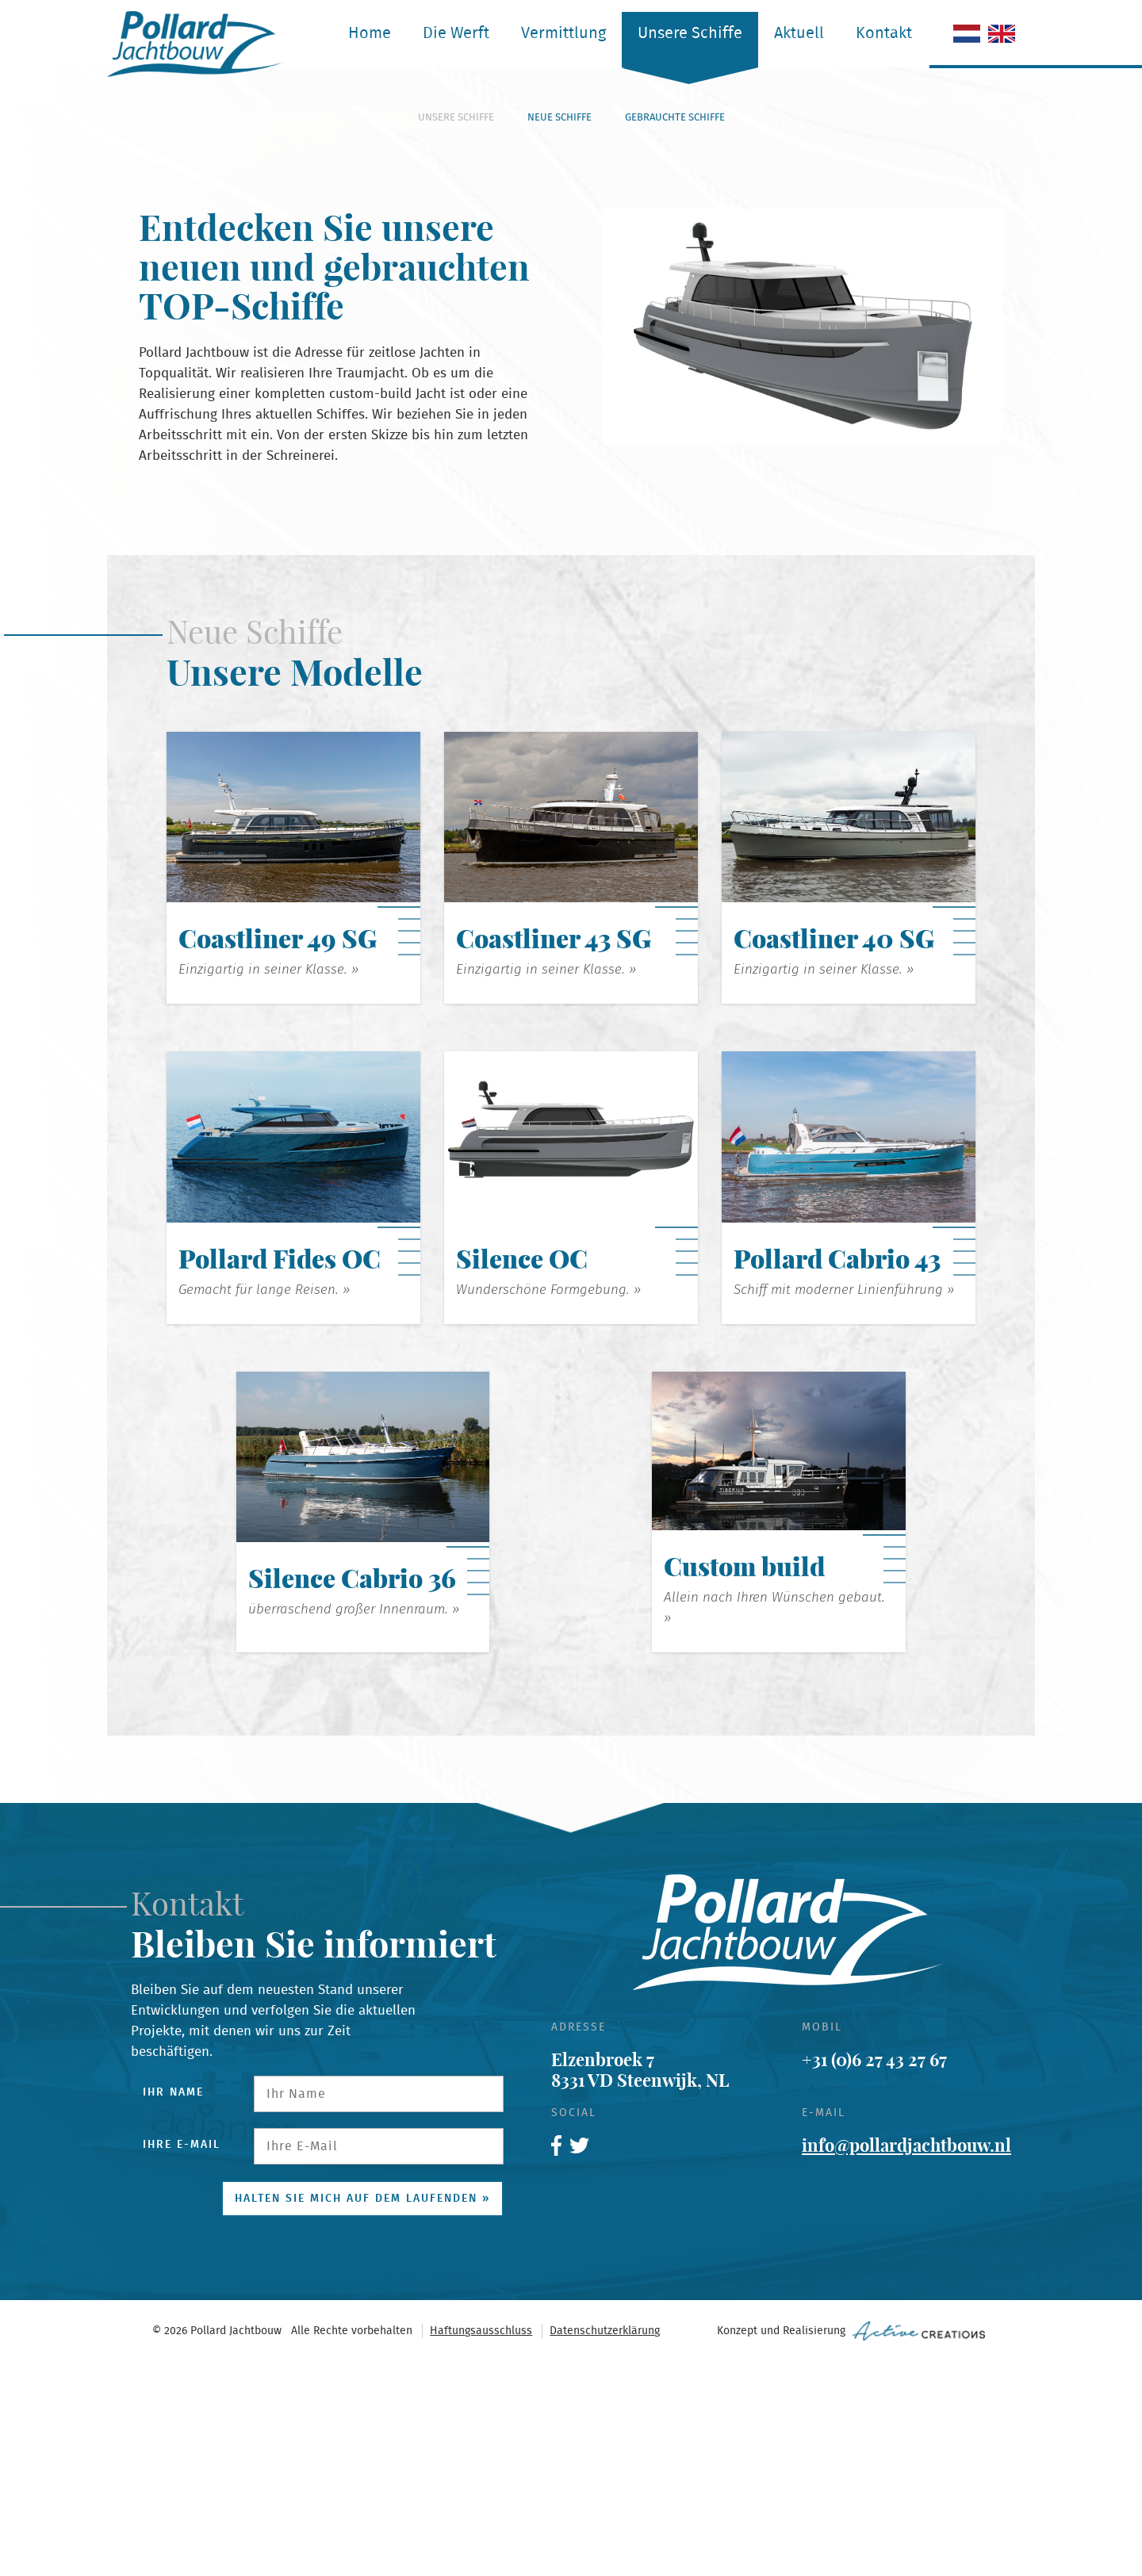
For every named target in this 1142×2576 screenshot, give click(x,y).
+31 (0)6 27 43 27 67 (874, 2274)
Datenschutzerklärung (605, 2545)
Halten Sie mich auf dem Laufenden (356, 2412)
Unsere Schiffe (690, 33)
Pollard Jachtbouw (196, 44)
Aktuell (799, 33)
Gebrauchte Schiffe (675, 332)
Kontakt (884, 33)
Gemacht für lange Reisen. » (264, 1503)
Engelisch (1001, 34)
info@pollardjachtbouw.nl (906, 2359)
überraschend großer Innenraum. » (353, 1823)
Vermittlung (563, 33)
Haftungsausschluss (481, 2545)
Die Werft (456, 33)
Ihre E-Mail (181, 2358)
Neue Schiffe (559, 332)
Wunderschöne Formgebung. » (548, 1503)
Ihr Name (173, 2306)
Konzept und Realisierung (851, 2545)
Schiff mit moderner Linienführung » (844, 1503)
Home (369, 33)
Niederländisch (966, 34)
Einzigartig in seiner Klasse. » (268, 1183)
